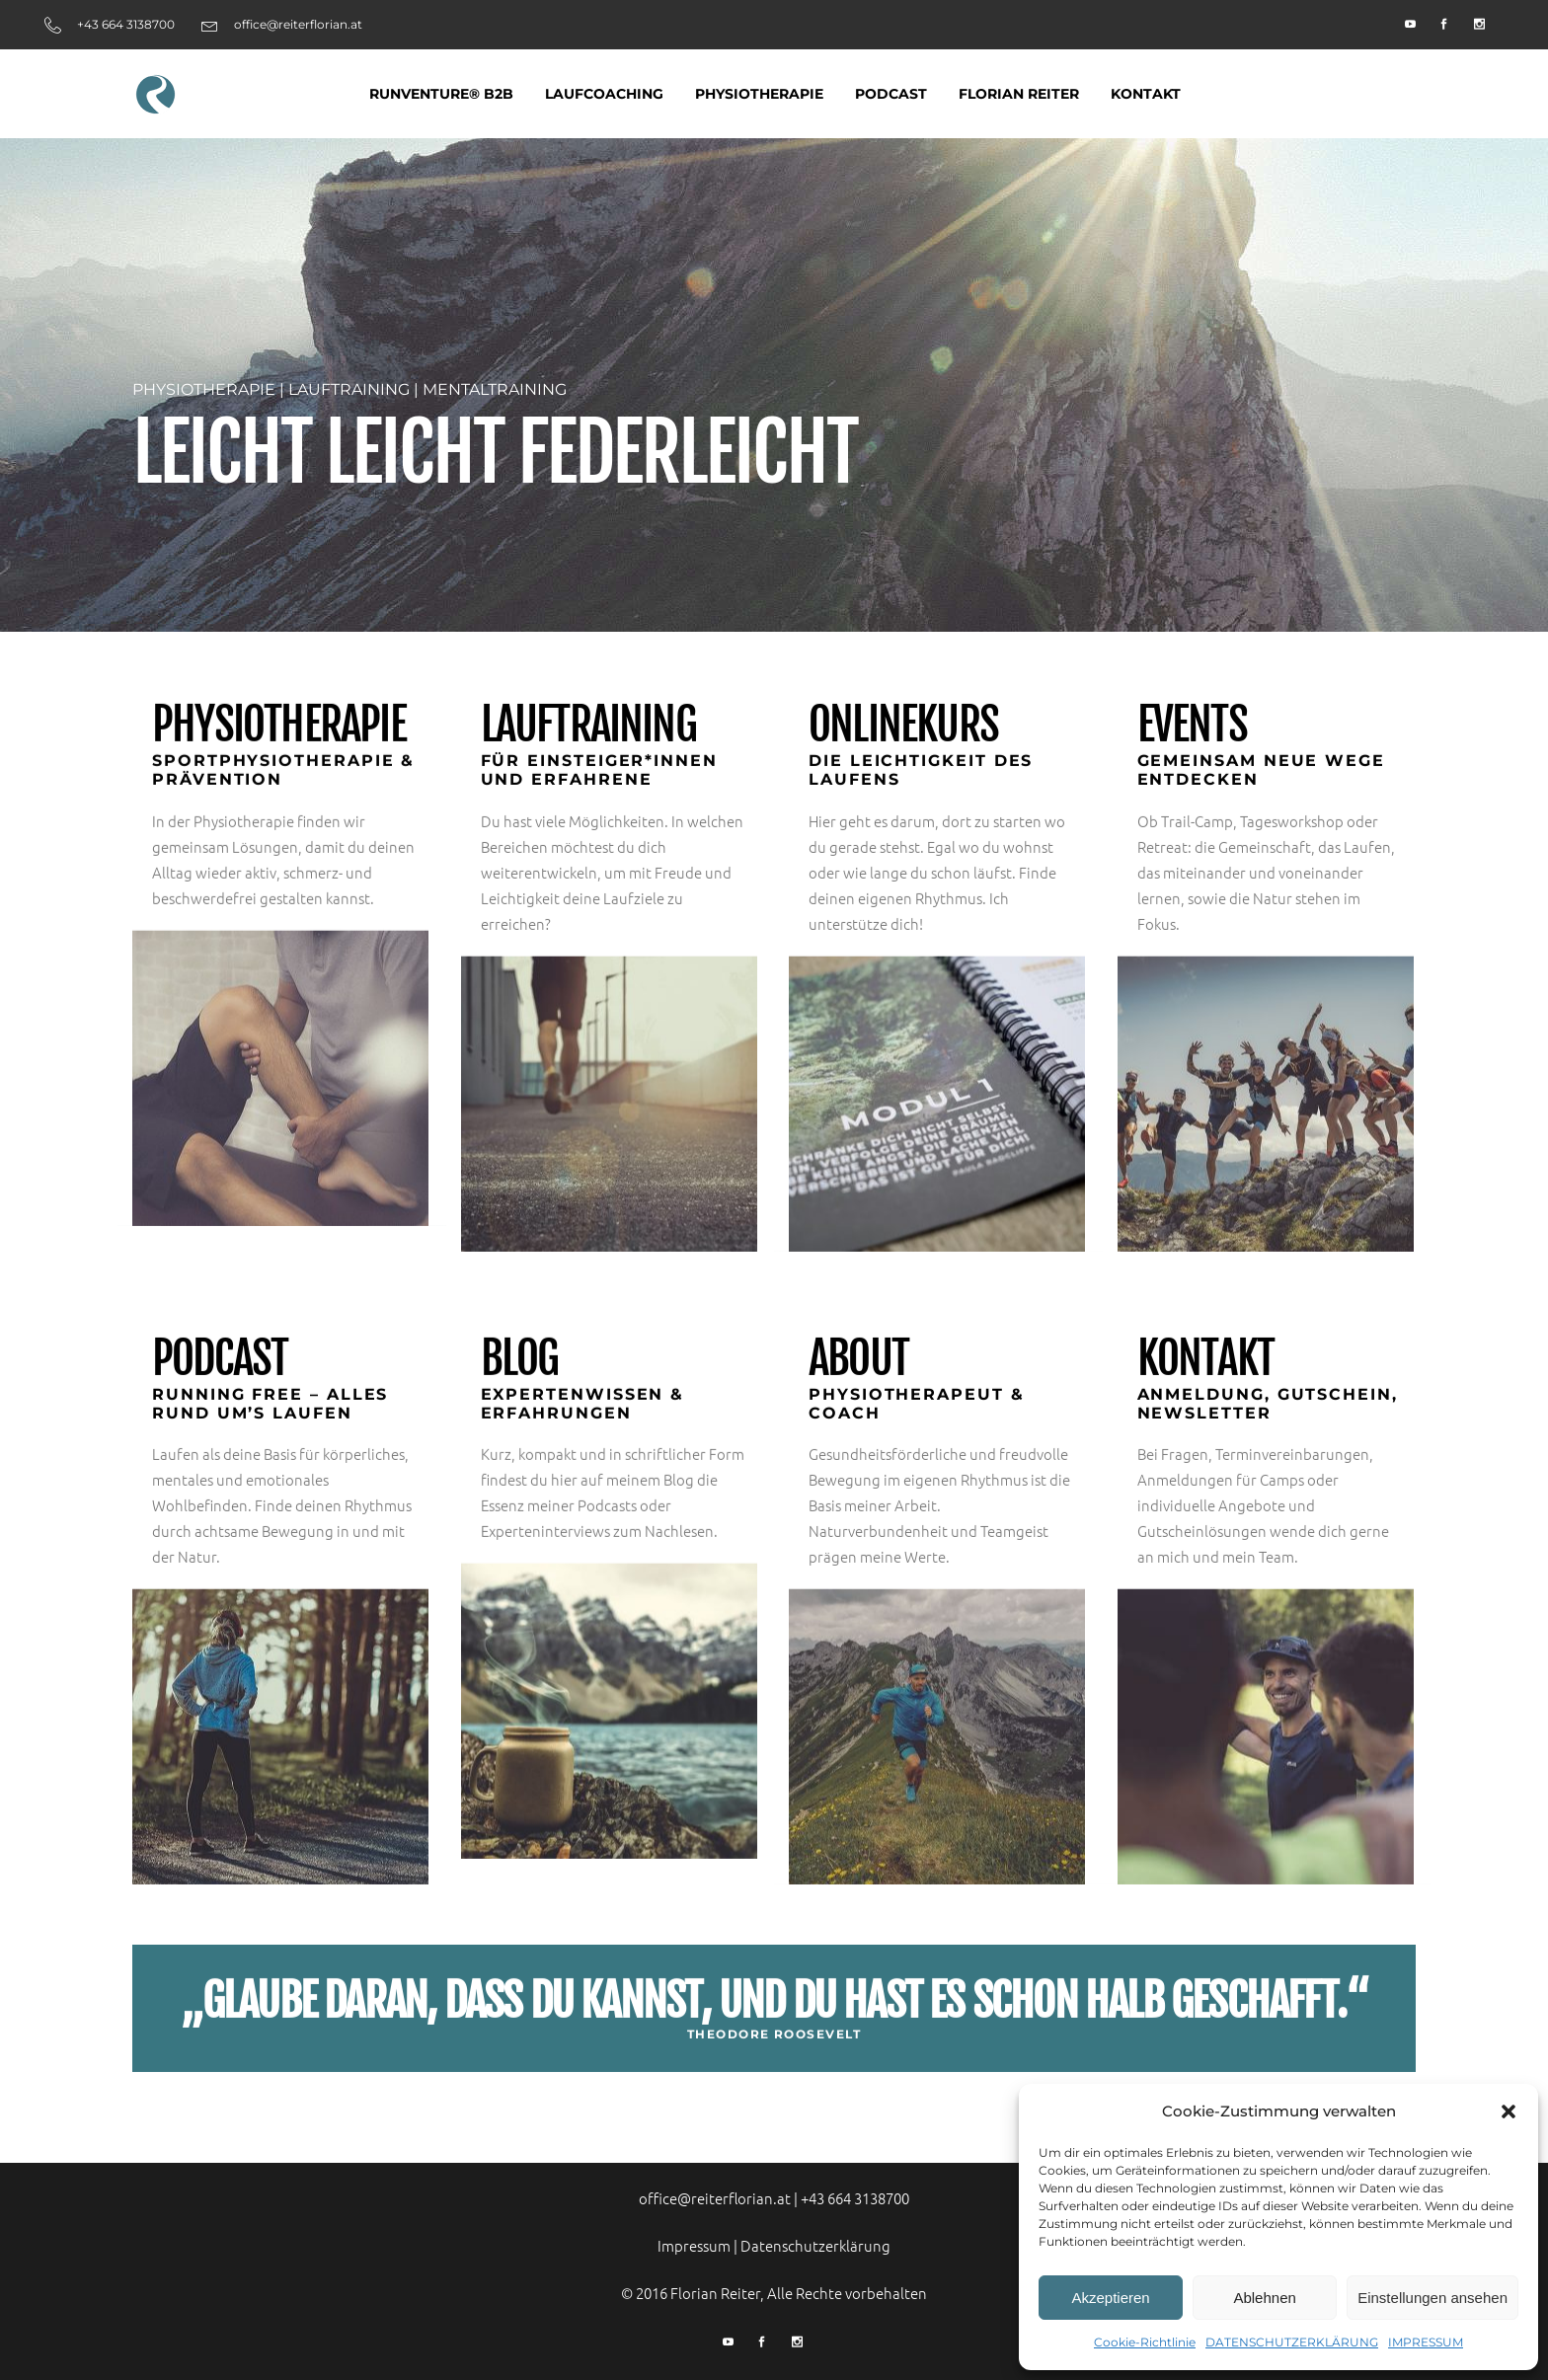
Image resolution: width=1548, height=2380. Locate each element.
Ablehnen (1264, 2297)
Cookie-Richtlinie (1145, 2342)
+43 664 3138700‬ (855, 2198)
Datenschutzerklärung (815, 2245)
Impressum (694, 2245)
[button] (1508, 2111)
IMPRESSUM (1425, 2342)
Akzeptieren (1110, 2297)
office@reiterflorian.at (715, 2198)
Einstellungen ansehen (1432, 2297)
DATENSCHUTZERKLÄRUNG (1291, 2342)
